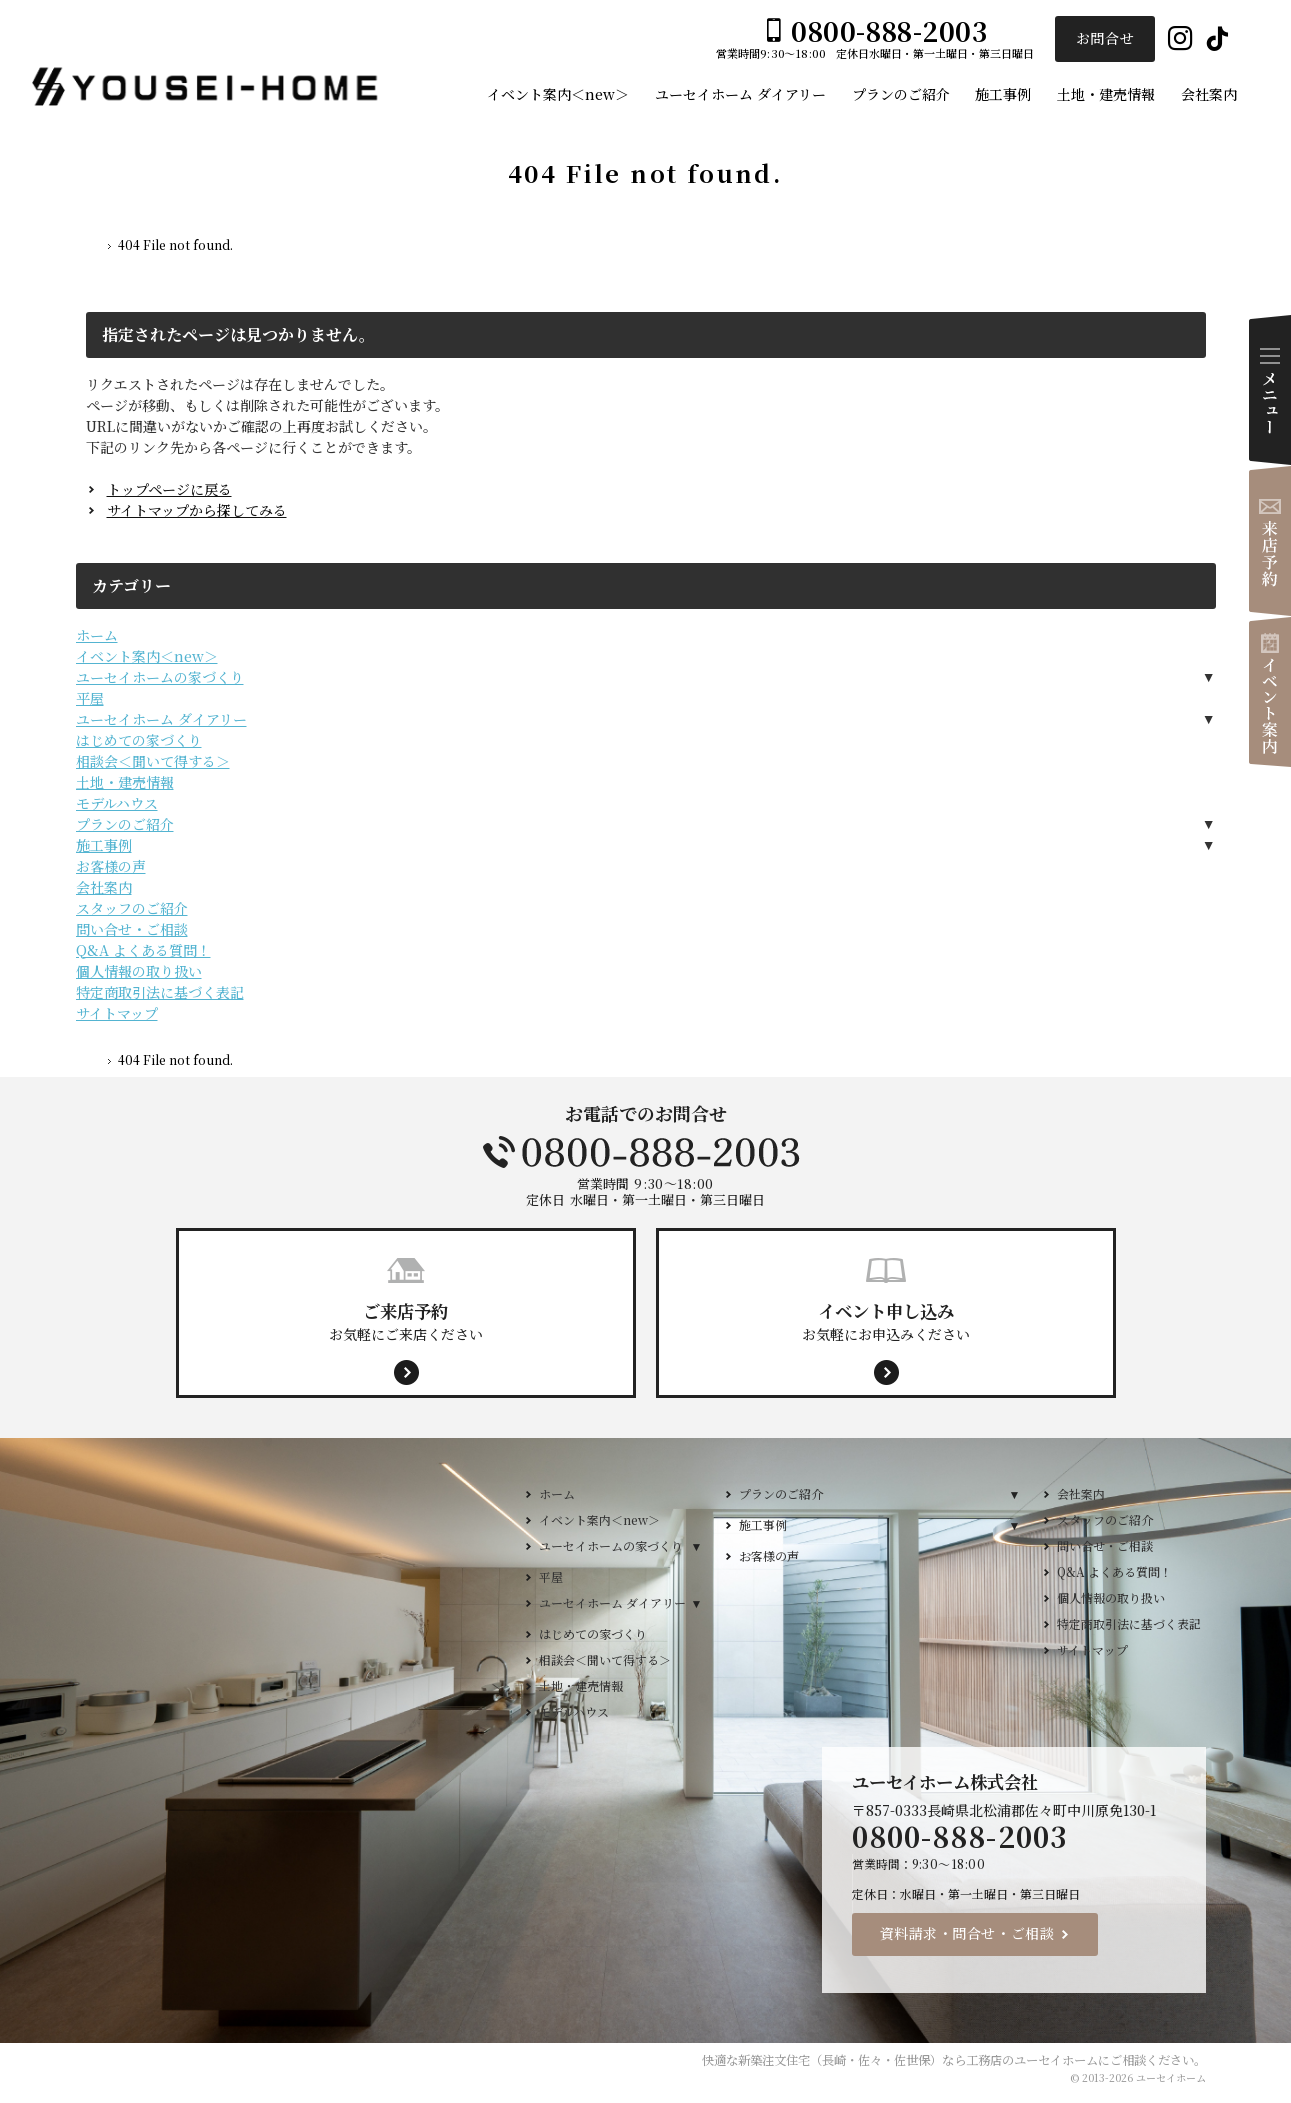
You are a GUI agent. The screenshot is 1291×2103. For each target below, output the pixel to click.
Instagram (1180, 39)
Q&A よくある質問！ (143, 950)
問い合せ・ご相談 (132, 929)
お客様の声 (111, 866)
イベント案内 (1270, 692)
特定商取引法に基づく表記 (160, 992)
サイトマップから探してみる (197, 510)
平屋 (90, 698)
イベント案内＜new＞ (147, 656)
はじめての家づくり (139, 740)
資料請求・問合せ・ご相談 (967, 1933)
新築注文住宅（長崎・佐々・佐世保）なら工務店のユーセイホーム (918, 2060)
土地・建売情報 (125, 782)
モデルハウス (117, 803)
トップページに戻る (169, 489)
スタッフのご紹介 (132, 908)
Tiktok (1217, 39)
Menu (1270, 390)
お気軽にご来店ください (406, 1321)
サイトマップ (117, 1013)
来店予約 (1270, 541)
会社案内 (104, 887)
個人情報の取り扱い (139, 971)
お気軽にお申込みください (886, 1321)
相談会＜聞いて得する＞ (153, 761)
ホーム (97, 635)
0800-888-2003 (646, 1152)
